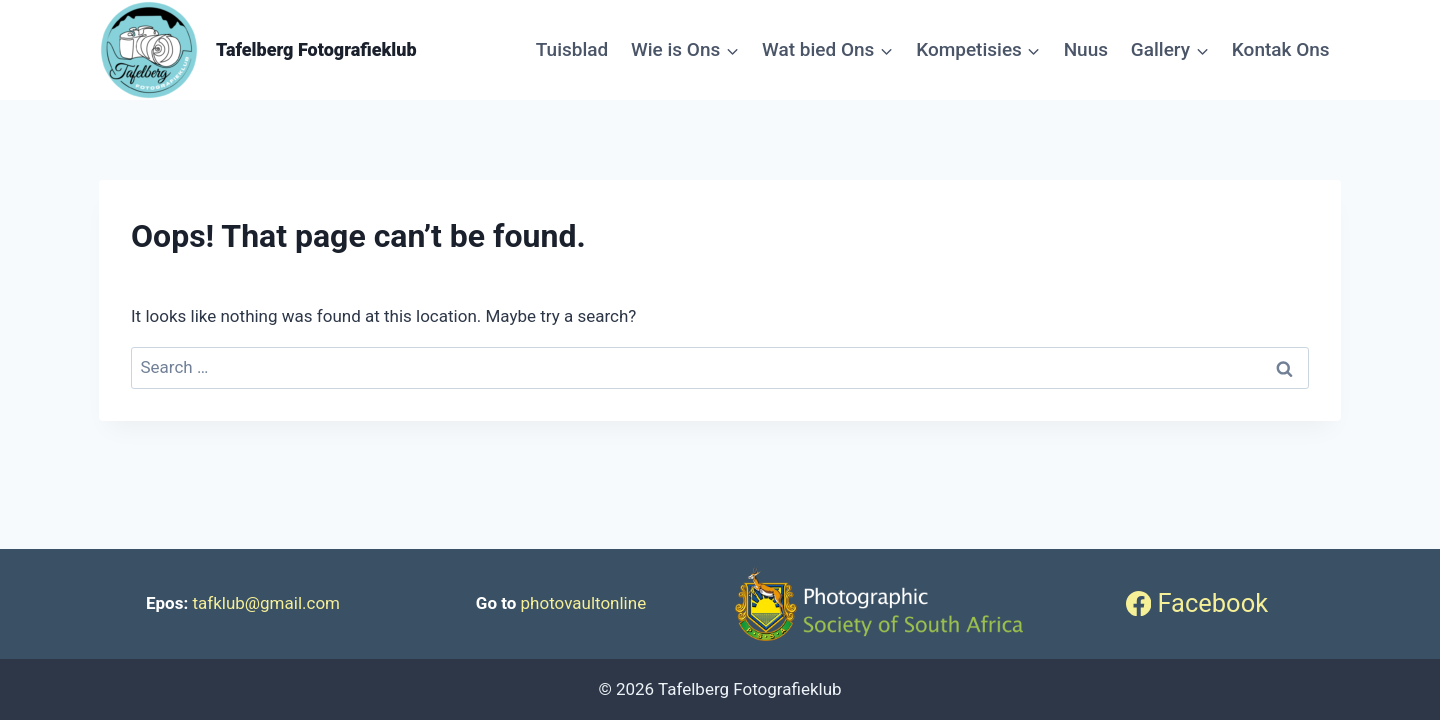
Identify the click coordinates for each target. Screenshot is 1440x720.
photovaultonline (584, 603)
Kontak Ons (1281, 49)
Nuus (1086, 49)
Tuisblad (572, 49)
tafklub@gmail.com (266, 603)
